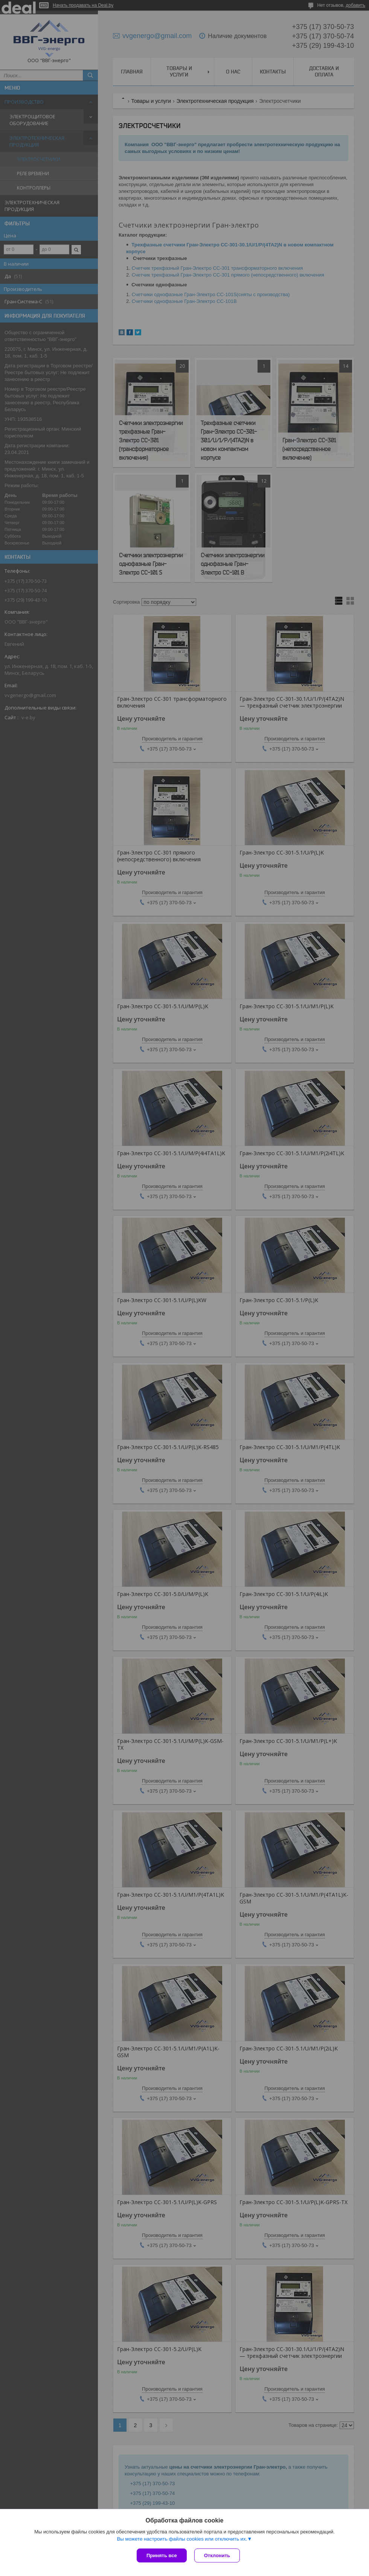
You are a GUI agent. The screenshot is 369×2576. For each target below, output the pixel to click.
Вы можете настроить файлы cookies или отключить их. (182, 2539)
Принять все (161, 2555)
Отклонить (217, 2555)
